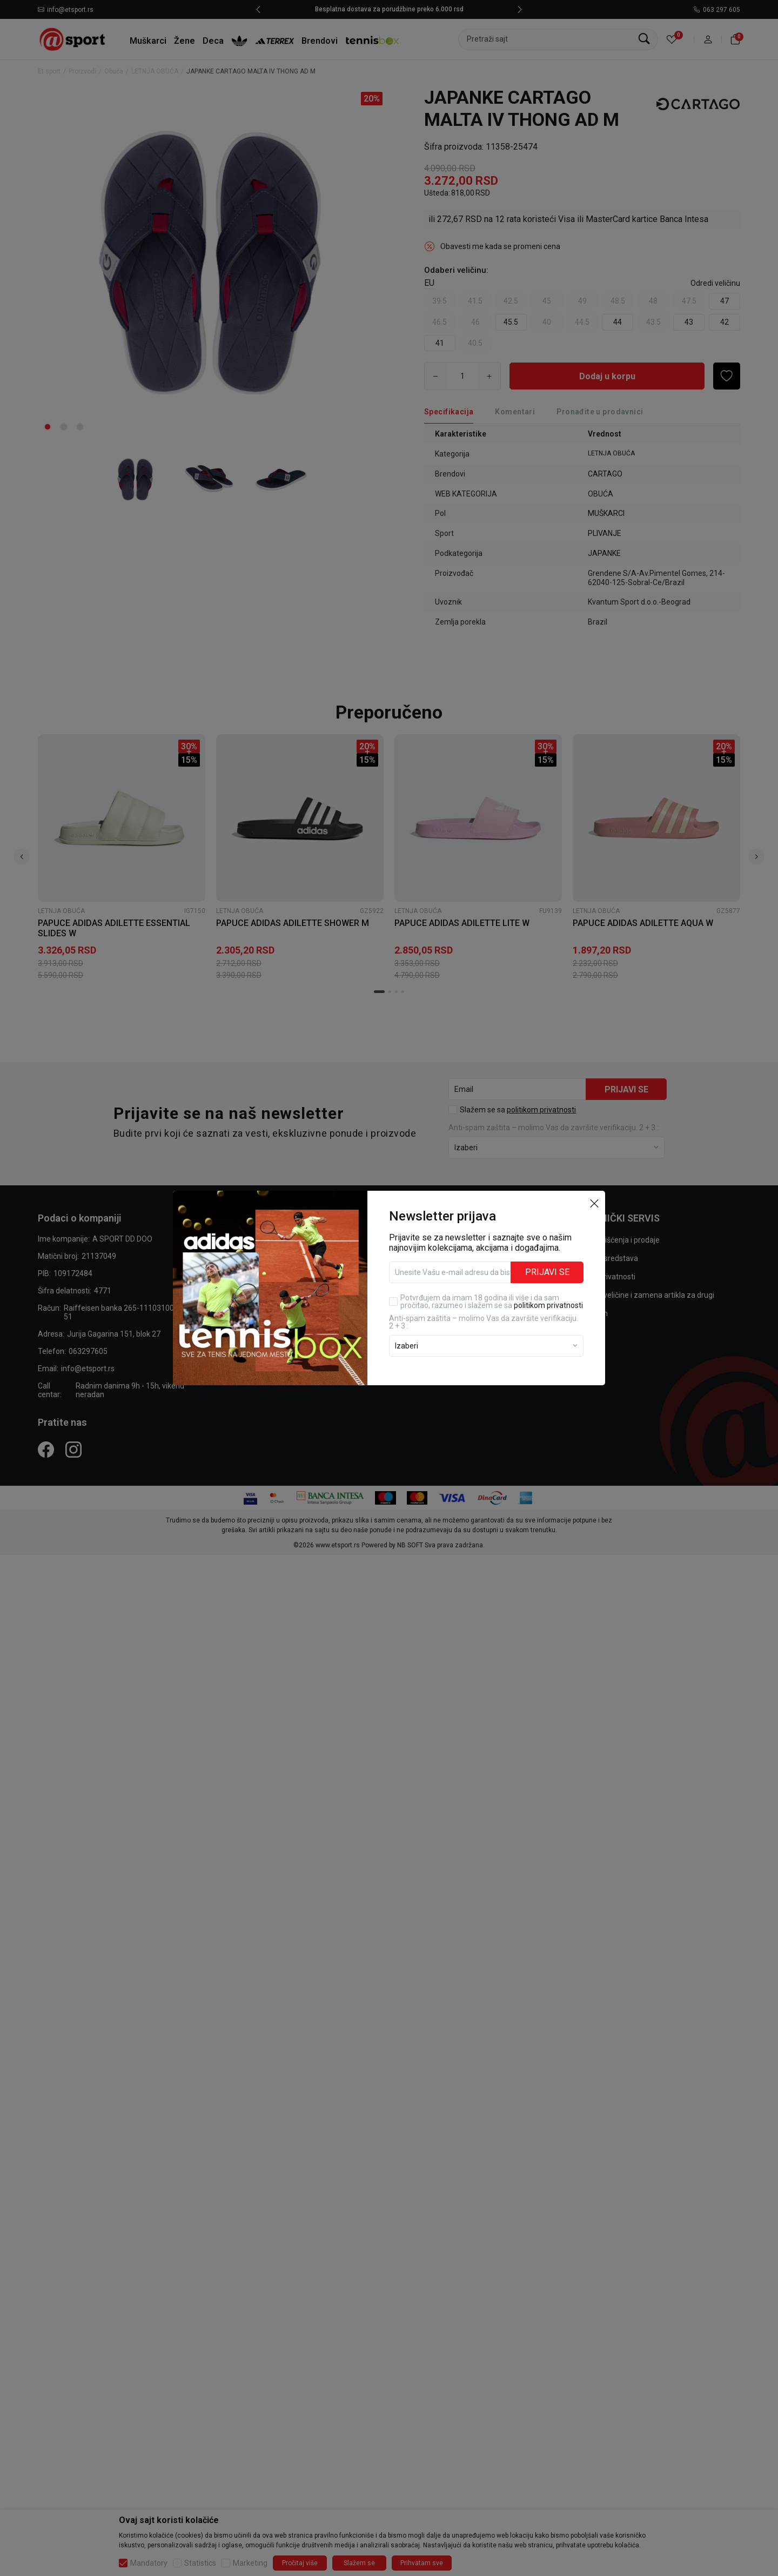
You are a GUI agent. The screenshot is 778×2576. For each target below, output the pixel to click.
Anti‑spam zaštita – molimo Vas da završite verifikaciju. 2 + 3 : (483, 1322)
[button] (594, 1202)
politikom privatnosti (548, 1305)
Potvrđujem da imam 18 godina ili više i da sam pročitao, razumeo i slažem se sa (491, 1301)
